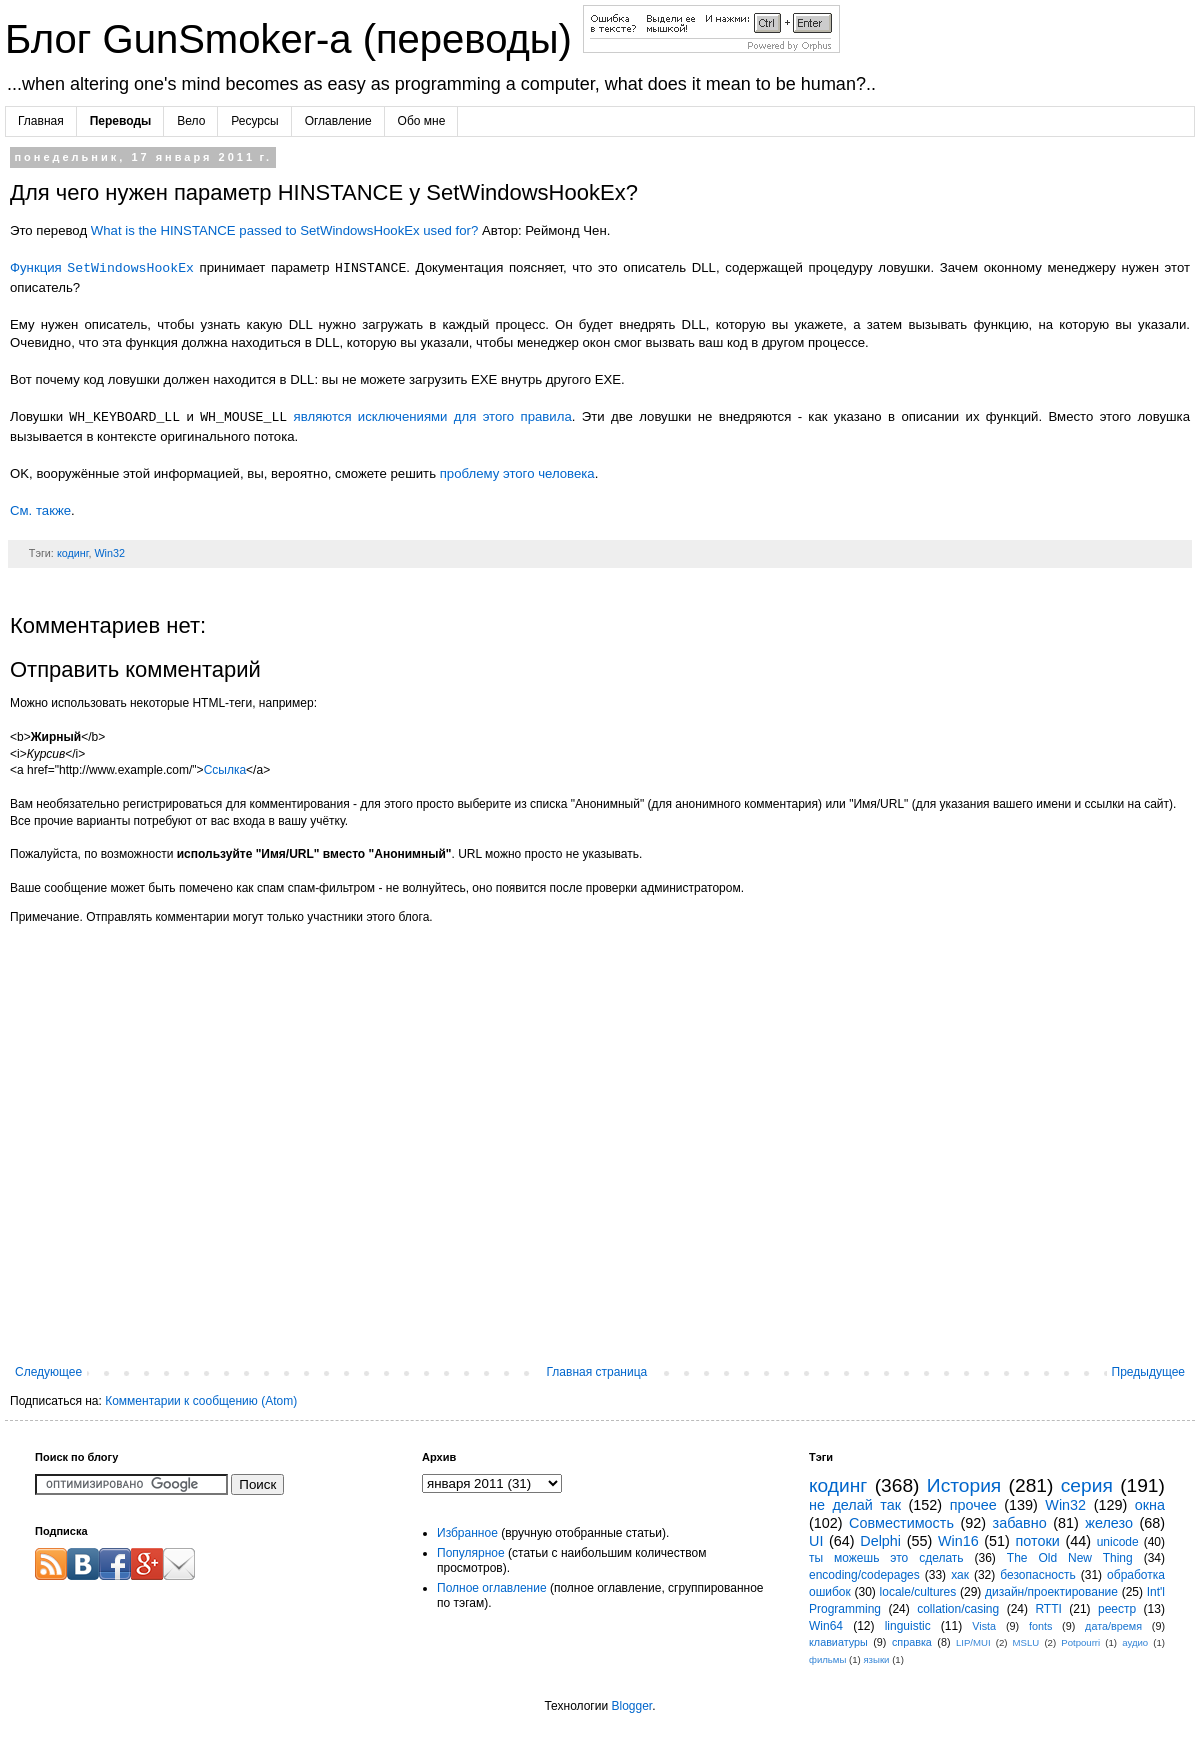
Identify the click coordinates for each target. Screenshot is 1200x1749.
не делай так (855, 1505)
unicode (1118, 1542)
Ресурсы (254, 121)
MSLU (1026, 1642)
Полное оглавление (492, 1588)
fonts (1040, 1626)
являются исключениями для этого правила (433, 417)
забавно (1020, 1523)
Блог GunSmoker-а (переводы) (294, 39)
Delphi (880, 1541)
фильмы (827, 1659)
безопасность (1037, 1575)
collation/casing (958, 1609)
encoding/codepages (864, 1575)
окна (1150, 1505)
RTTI (1048, 1609)
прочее (973, 1505)
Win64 (826, 1626)
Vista (984, 1626)
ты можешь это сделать (886, 1558)
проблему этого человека (517, 473)
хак (960, 1575)
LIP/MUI (973, 1642)
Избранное (467, 1533)
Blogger (631, 1706)
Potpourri (1080, 1642)
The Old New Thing (1070, 1558)
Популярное (471, 1553)
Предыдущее (1148, 1372)
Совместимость (901, 1523)
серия (1087, 1485)
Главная (41, 121)
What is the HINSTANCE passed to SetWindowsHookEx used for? (284, 230)
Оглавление (338, 121)
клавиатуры (838, 1642)
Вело (191, 121)
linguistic (908, 1626)
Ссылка (225, 770)
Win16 (958, 1541)
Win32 (109, 553)
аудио (1135, 1642)
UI (816, 1541)
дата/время (1113, 1626)
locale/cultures (918, 1592)
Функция (102, 268)
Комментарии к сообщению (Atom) (201, 1401)
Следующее (48, 1372)
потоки (1038, 1541)
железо (1109, 1523)
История (964, 1485)
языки (876, 1659)
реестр (1117, 1609)
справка (912, 1642)
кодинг (73, 553)
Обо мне (422, 121)
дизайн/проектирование (1051, 1592)
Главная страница (597, 1372)
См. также (40, 510)
